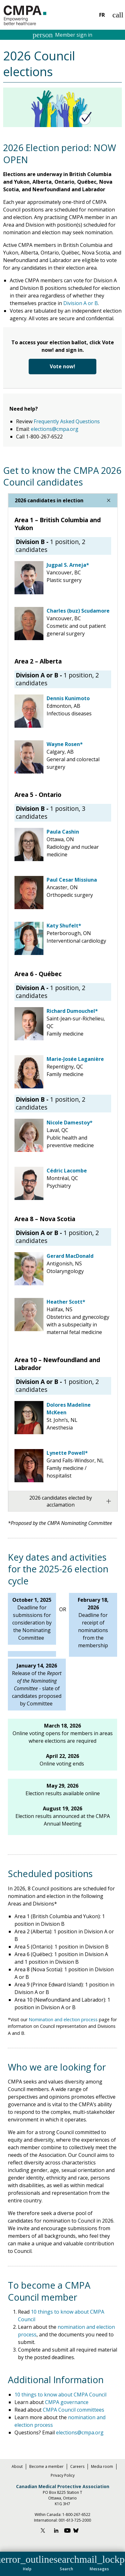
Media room (102, 2466)
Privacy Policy (63, 2475)
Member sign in (63, 35)
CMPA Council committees (73, 2409)
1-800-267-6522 (76, 2514)
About (17, 2466)
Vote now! (62, 366)
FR (102, 14)
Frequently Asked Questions (67, 421)
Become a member (46, 2466)
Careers (77, 2466)
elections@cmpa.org (54, 428)
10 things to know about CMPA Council (60, 2394)
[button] (27, 2562)
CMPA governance (66, 2402)
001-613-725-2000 (75, 2520)
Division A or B (80, 303)
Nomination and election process (63, 2019)
